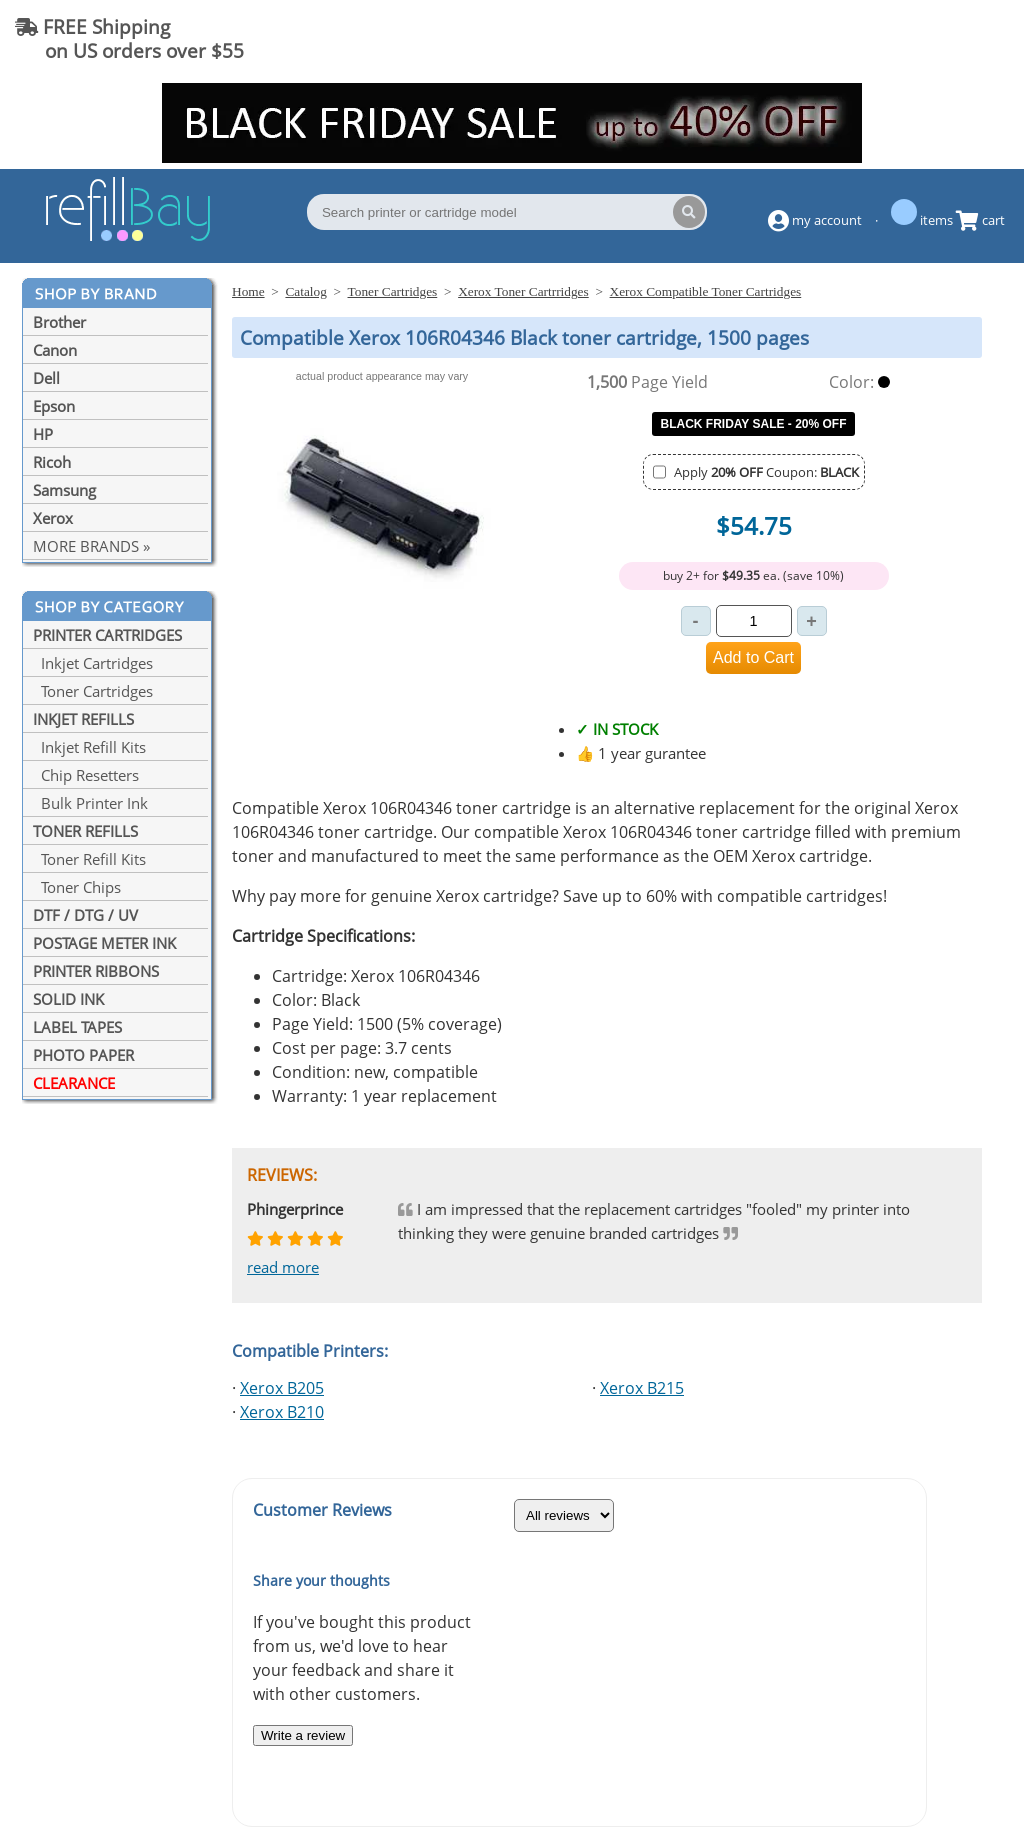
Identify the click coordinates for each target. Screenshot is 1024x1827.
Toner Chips (77, 887)
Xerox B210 (282, 1412)
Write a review (303, 1735)
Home (248, 291)
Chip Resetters (86, 775)
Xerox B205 (282, 1388)
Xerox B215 (642, 1388)
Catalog (305, 291)
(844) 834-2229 (928, 38)
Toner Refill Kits (89, 859)
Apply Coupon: (766, 472)
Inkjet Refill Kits (89, 747)
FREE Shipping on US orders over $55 (129, 38)
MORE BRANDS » (91, 546)
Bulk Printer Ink (90, 803)
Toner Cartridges (93, 691)
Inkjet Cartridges (93, 663)
